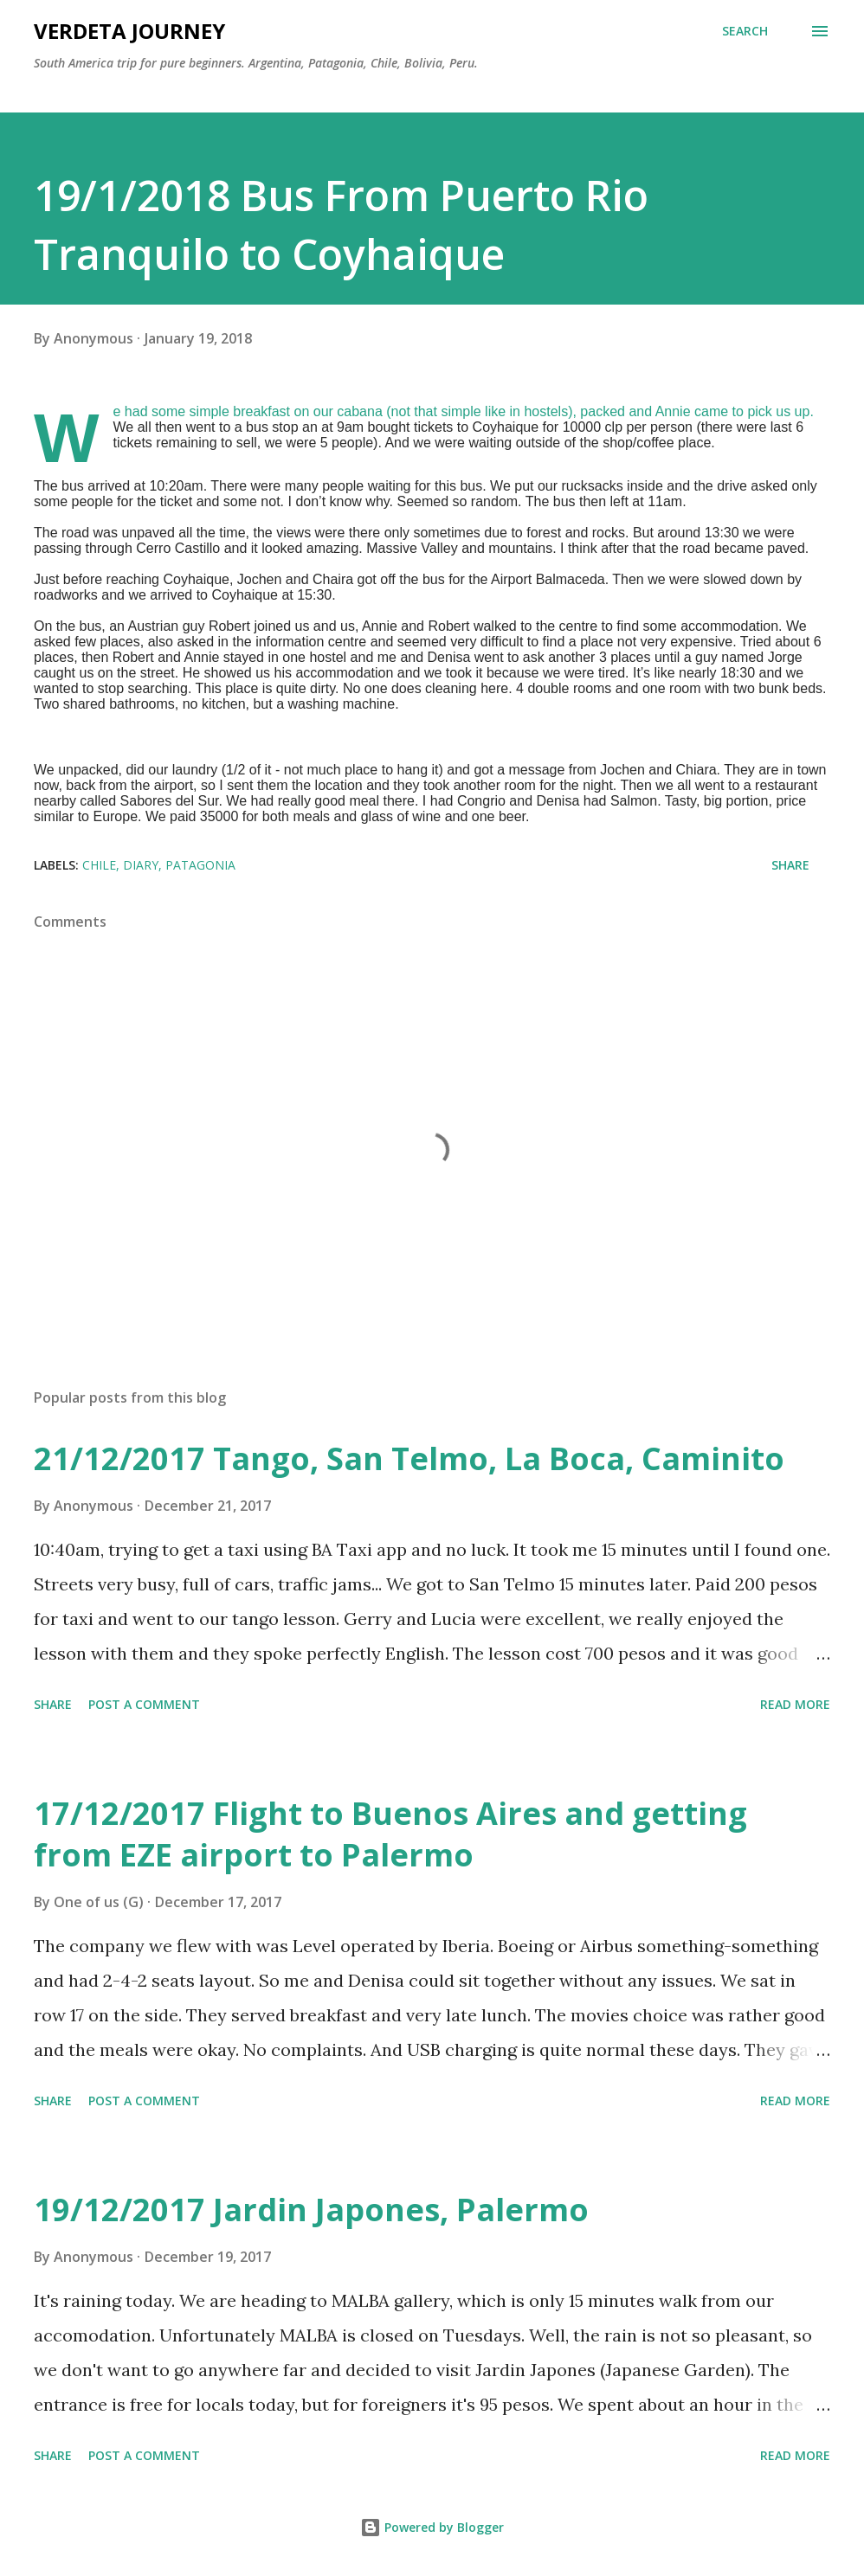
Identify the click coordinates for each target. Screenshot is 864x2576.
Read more (795, 1704)
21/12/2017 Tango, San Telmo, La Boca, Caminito (409, 1458)
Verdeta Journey (129, 30)
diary (140, 865)
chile (99, 865)
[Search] (745, 31)
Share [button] (790, 865)
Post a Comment (144, 1704)
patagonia (200, 865)
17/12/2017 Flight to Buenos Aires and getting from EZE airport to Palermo (390, 1834)
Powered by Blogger (432, 2527)
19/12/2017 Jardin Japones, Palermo (311, 2209)
